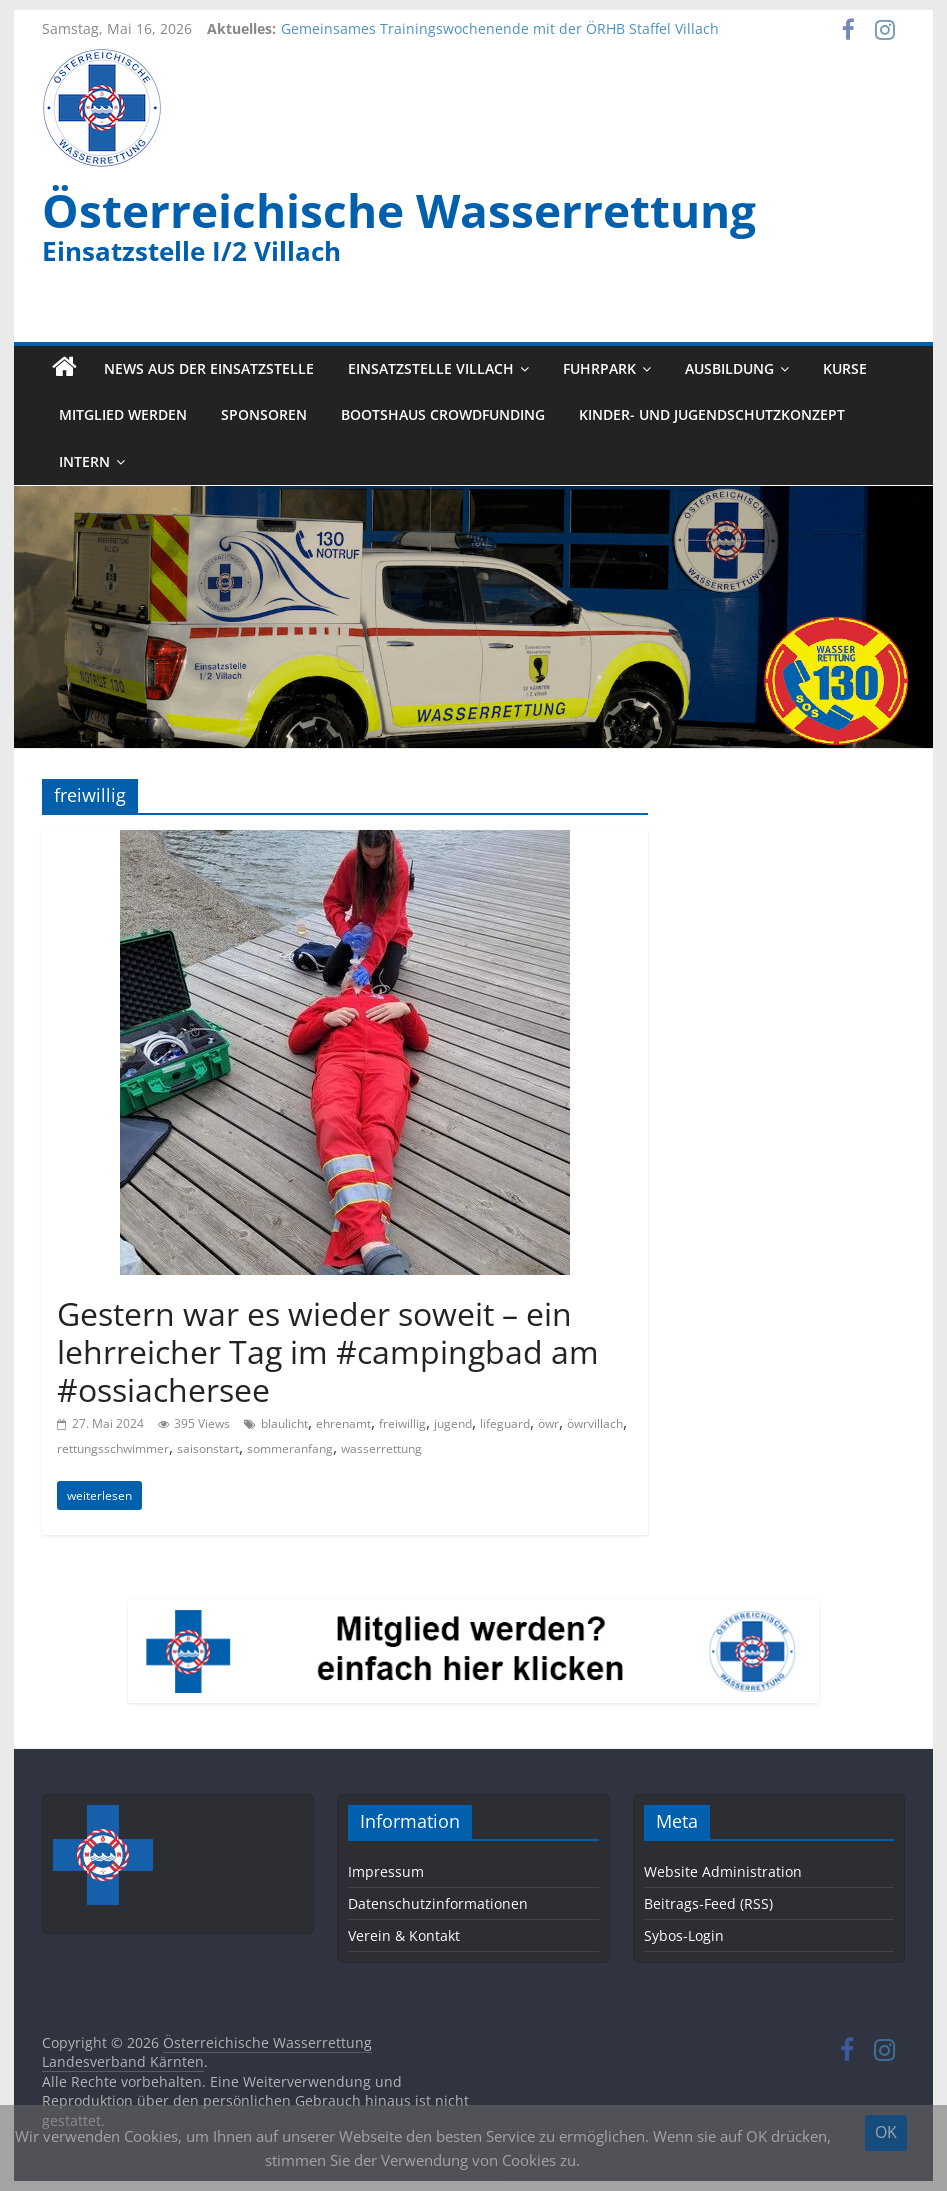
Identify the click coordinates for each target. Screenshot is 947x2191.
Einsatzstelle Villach (431, 368)
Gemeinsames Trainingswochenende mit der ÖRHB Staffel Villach (500, 28)
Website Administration (723, 1871)
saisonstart (208, 1448)
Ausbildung (729, 368)
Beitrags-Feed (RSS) (708, 1903)
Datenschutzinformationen (438, 1903)
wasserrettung (381, 1448)
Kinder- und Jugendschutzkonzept (712, 415)
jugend (453, 1423)
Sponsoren (264, 415)
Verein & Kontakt (404, 1935)
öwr (548, 1423)
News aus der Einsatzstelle (209, 368)
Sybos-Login (684, 1935)
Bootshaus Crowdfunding (443, 415)
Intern (84, 461)
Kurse (845, 368)
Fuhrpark (599, 368)
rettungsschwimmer (113, 1448)
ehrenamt (343, 1423)
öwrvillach (595, 1423)
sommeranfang (290, 1448)
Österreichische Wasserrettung (399, 210)
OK (886, 2132)
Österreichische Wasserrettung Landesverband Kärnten (207, 2052)
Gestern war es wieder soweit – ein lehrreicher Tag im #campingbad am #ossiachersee (328, 1352)
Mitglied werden (123, 415)
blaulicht (284, 1423)
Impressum (386, 1871)
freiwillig (402, 1423)
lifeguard (505, 1423)
